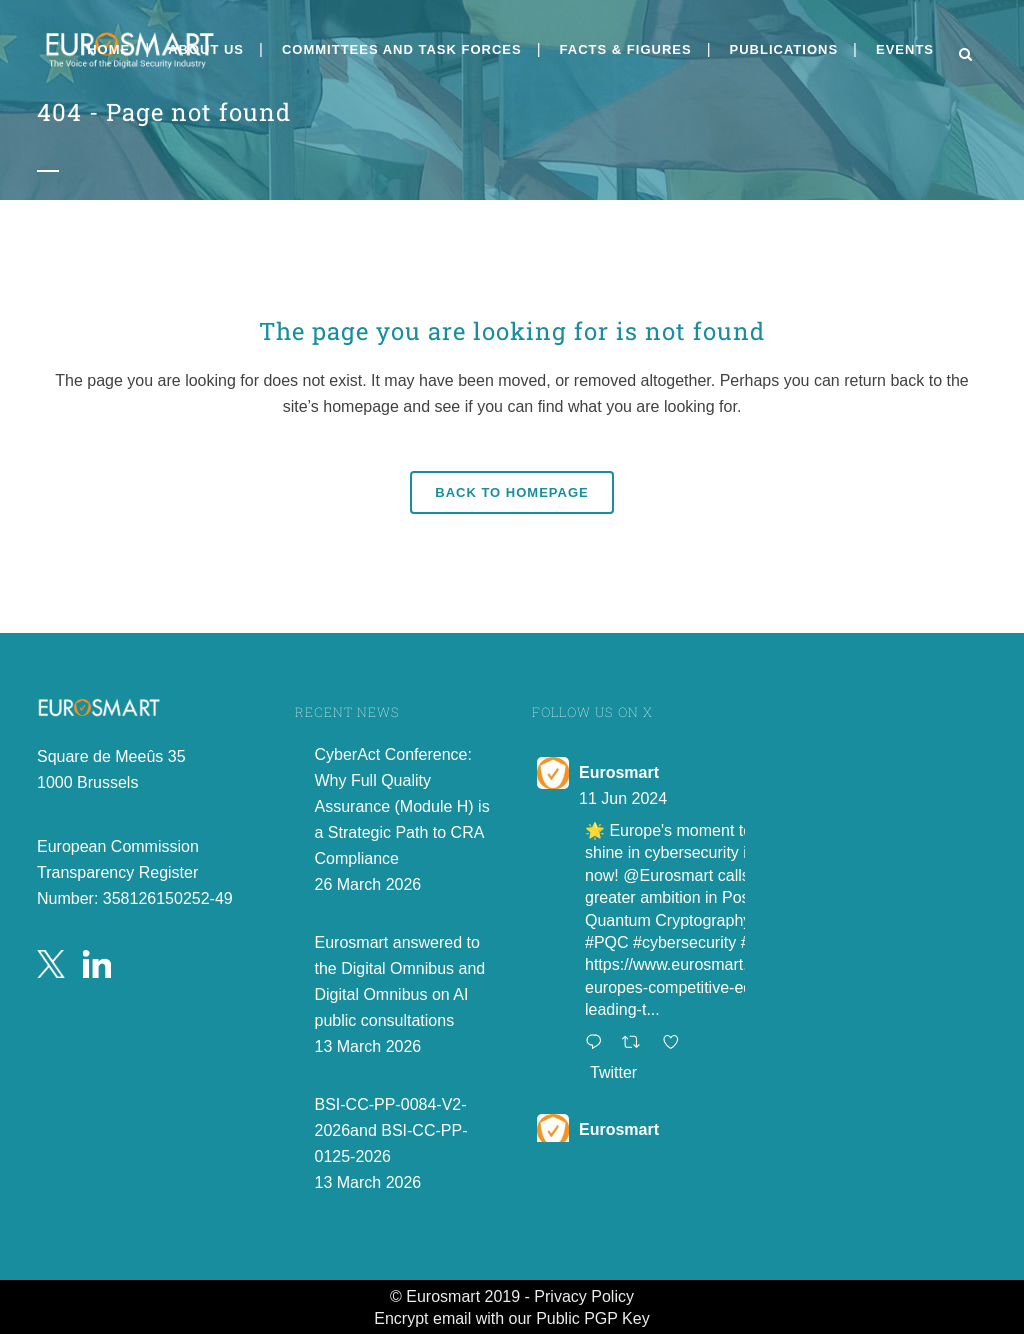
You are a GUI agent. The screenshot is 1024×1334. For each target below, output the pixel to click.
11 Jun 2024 (623, 798)
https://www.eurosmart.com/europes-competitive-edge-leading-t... (683, 987)
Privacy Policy (584, 1296)
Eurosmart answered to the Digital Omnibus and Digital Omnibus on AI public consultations (400, 981)
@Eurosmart (668, 875)
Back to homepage (511, 492)
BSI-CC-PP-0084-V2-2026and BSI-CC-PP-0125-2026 (391, 1130)
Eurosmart (619, 772)
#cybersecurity (684, 942)
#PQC (607, 942)
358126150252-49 (168, 898)
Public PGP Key (593, 1318)
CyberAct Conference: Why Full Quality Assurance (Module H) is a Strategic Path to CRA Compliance (402, 806)
